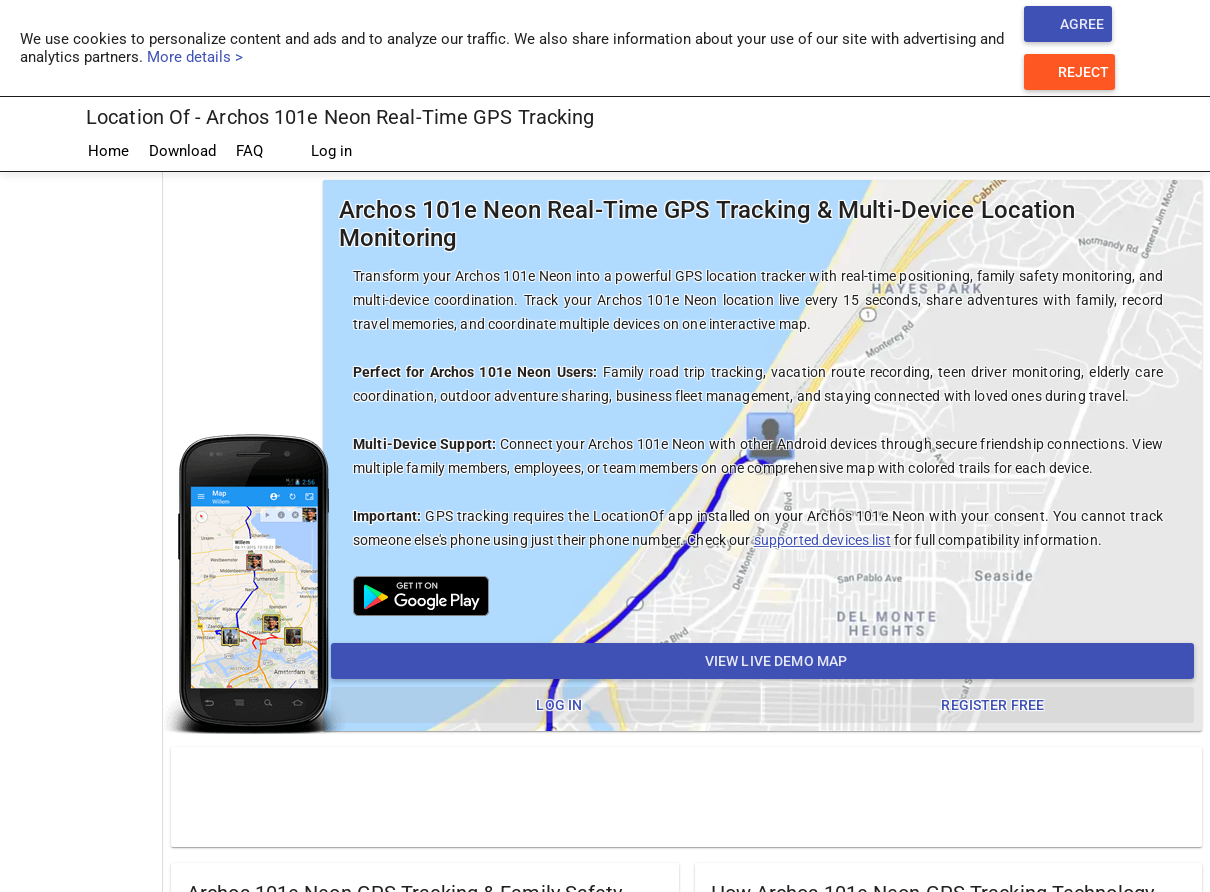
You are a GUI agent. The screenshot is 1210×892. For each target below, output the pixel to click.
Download (182, 151)
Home (108, 151)
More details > (195, 57)
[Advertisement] (687, 796)
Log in (317, 152)
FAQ (249, 151)
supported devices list (822, 540)
